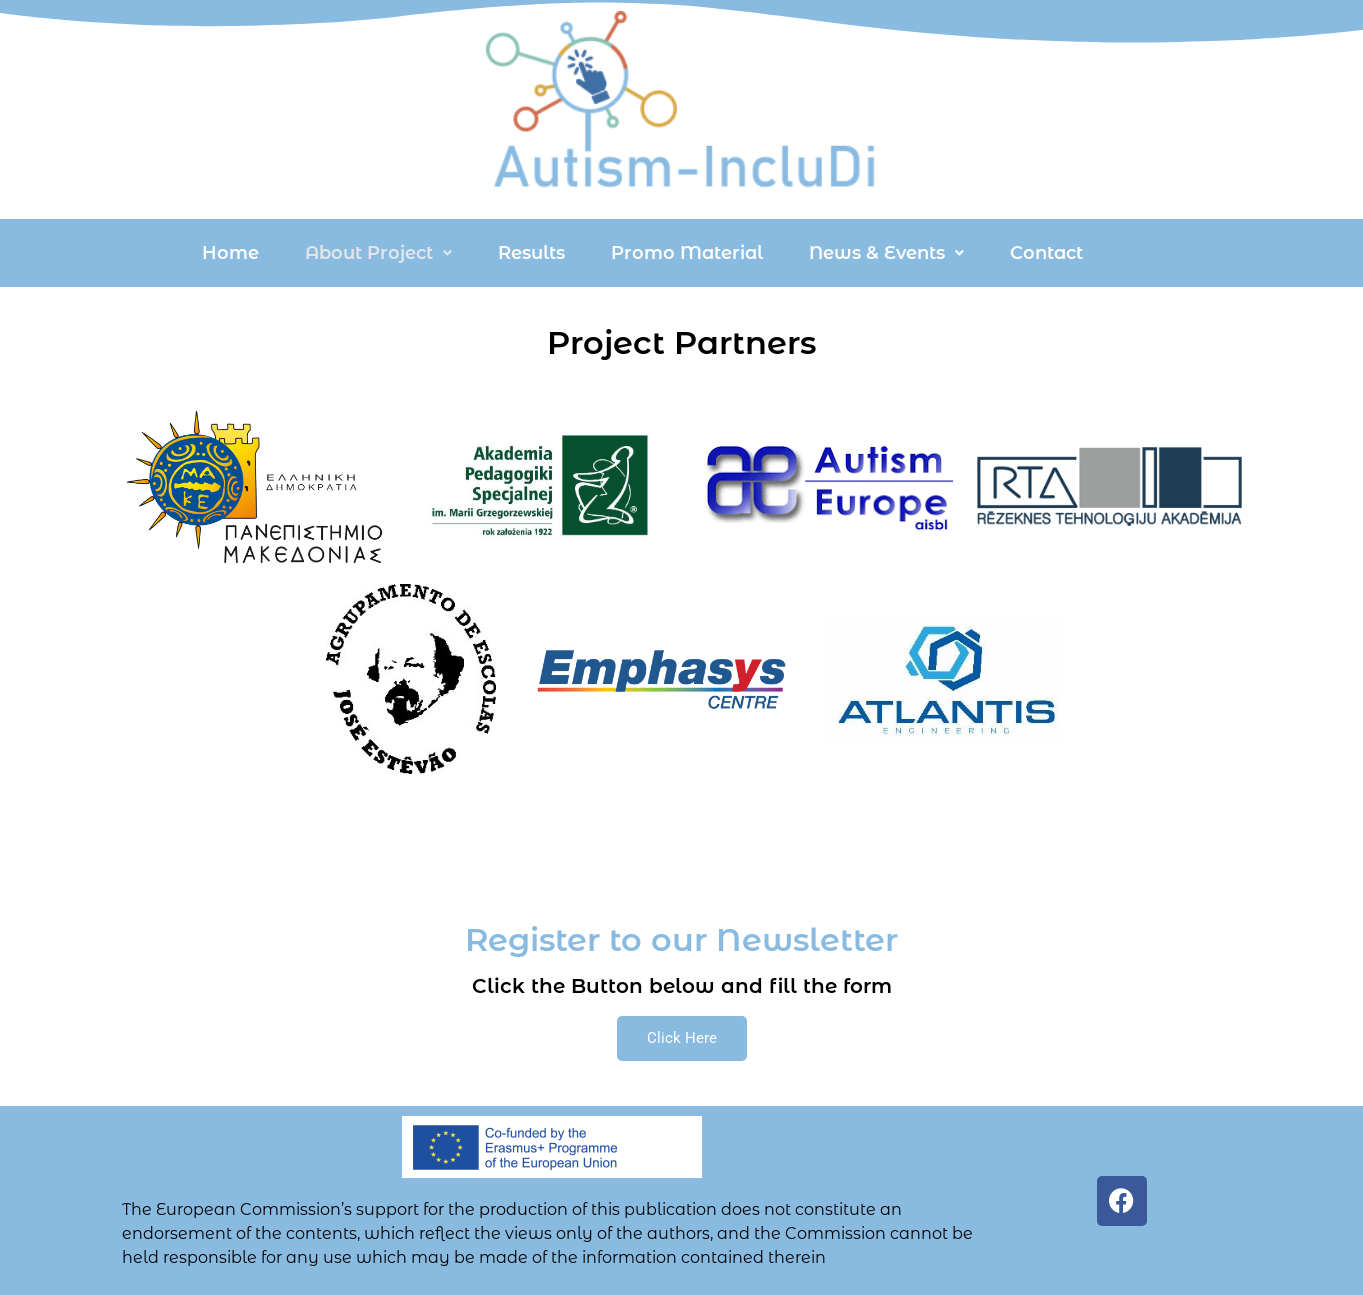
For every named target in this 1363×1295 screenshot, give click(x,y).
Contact (1046, 253)
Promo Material (687, 253)
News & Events (886, 253)
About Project (378, 253)
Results (531, 253)
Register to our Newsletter (681, 939)
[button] (378, 253)
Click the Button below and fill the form (682, 986)
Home (230, 253)
